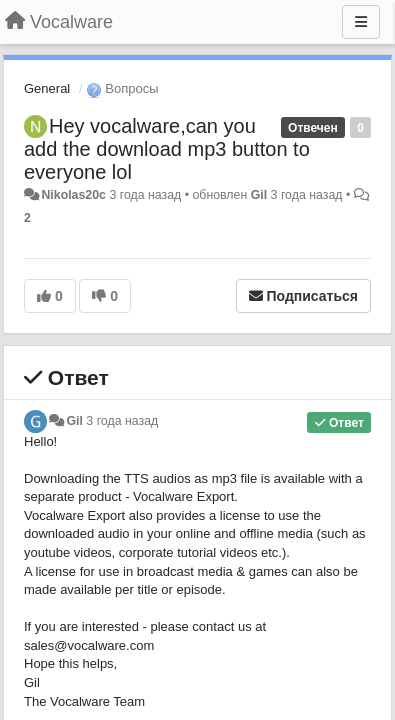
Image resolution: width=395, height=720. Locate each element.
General (47, 88)
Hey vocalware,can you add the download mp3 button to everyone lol (167, 149)
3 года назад (122, 421)
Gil (259, 195)
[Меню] (361, 22)
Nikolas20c (73, 195)
